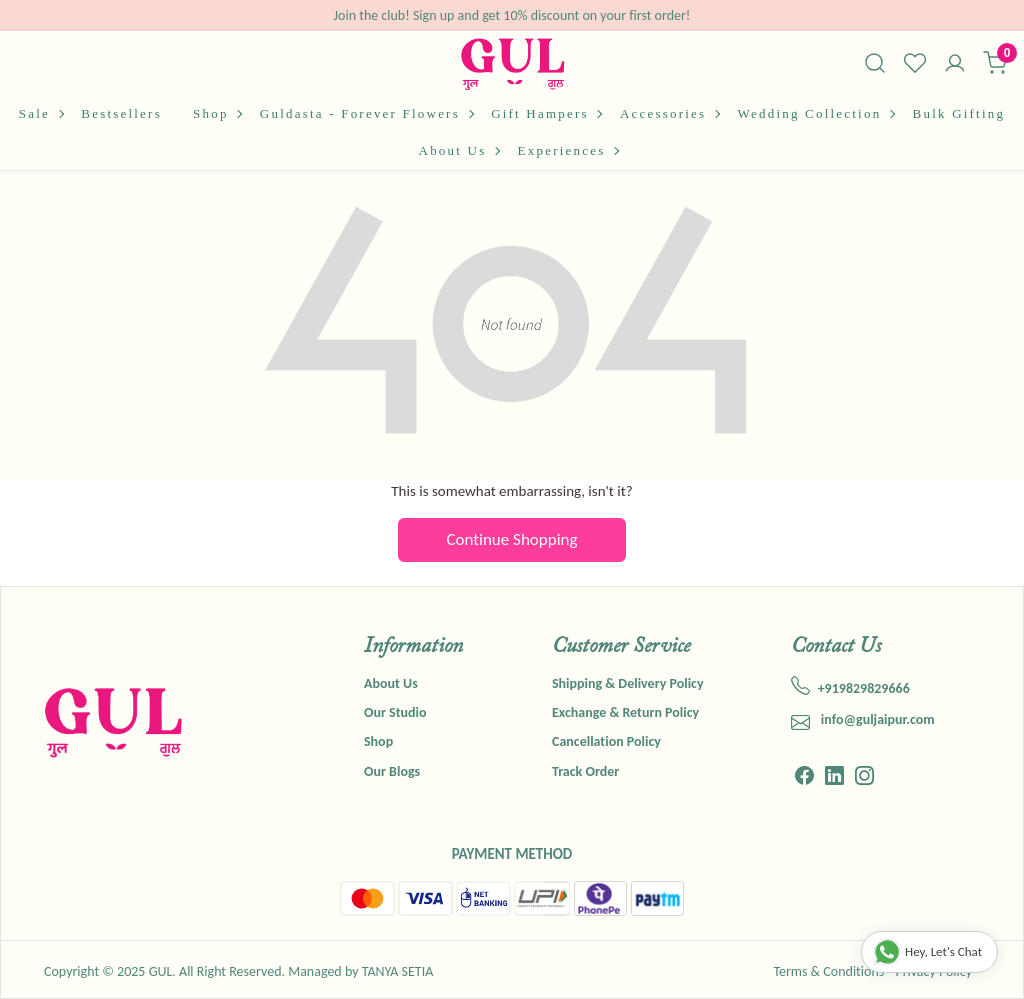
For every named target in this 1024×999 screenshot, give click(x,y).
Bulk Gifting (959, 113)
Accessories (669, 113)
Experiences (568, 150)
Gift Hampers (546, 113)
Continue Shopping (512, 539)
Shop (217, 113)
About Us (459, 150)
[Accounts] (955, 65)
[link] (875, 63)
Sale (41, 113)
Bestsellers (121, 113)
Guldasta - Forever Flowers (366, 113)
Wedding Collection (816, 113)
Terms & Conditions (828, 971)
